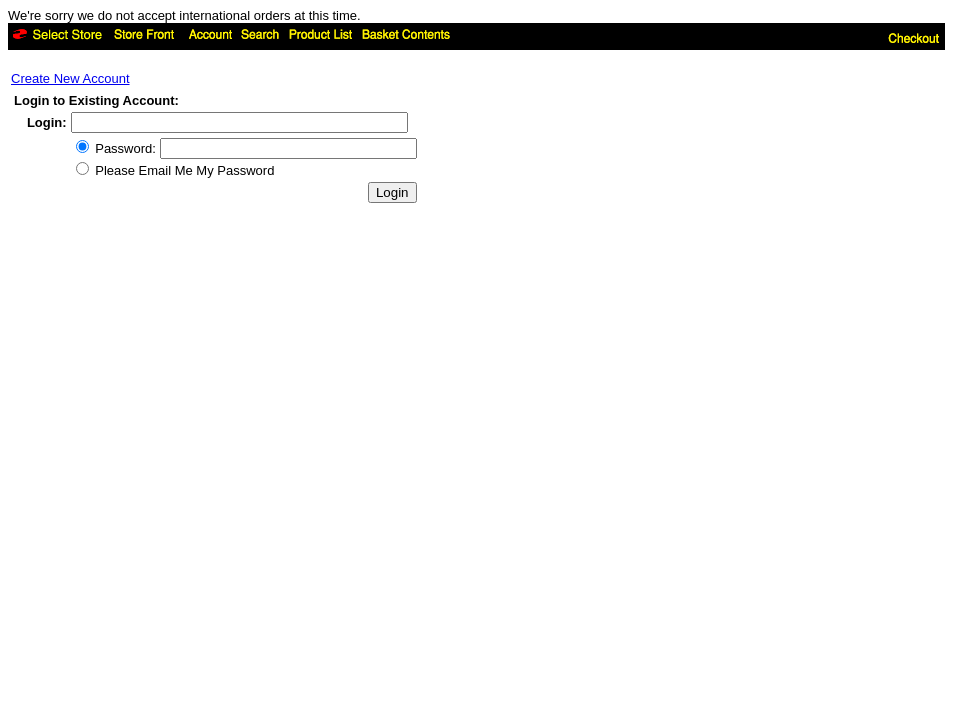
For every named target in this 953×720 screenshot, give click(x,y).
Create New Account (70, 78)
